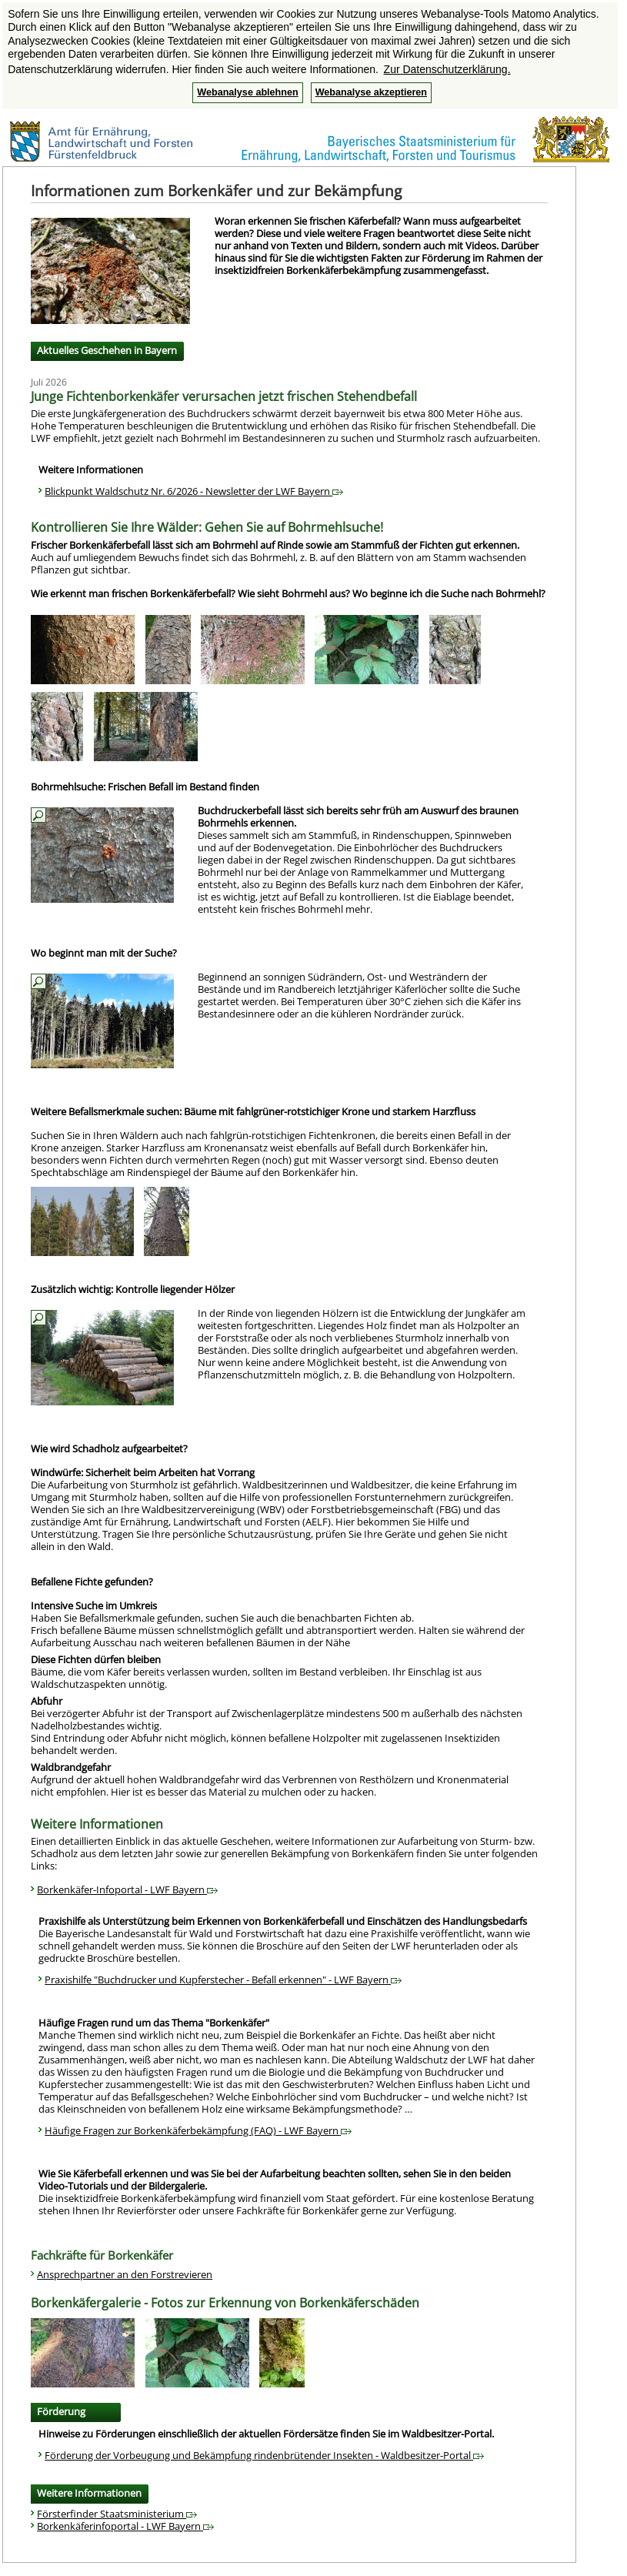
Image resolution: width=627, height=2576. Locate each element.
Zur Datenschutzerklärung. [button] (447, 69)
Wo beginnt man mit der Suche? (104, 953)
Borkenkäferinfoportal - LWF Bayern (125, 2526)
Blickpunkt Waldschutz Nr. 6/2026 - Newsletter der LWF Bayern (194, 491)
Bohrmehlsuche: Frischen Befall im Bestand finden (145, 787)
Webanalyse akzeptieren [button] (371, 92)
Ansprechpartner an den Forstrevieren (124, 2274)
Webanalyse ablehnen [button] (247, 92)
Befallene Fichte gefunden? (92, 1582)
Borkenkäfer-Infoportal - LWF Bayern (127, 1889)
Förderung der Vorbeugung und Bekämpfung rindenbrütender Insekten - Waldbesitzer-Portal (264, 2455)
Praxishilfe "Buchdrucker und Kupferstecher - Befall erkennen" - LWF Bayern (223, 1979)
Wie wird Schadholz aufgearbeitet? (109, 1448)
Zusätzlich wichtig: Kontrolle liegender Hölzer (133, 1289)
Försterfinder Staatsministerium (117, 2514)
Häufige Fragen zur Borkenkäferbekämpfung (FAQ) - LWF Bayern (198, 2130)
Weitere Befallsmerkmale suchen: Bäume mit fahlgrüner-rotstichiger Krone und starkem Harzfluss (253, 1111)
